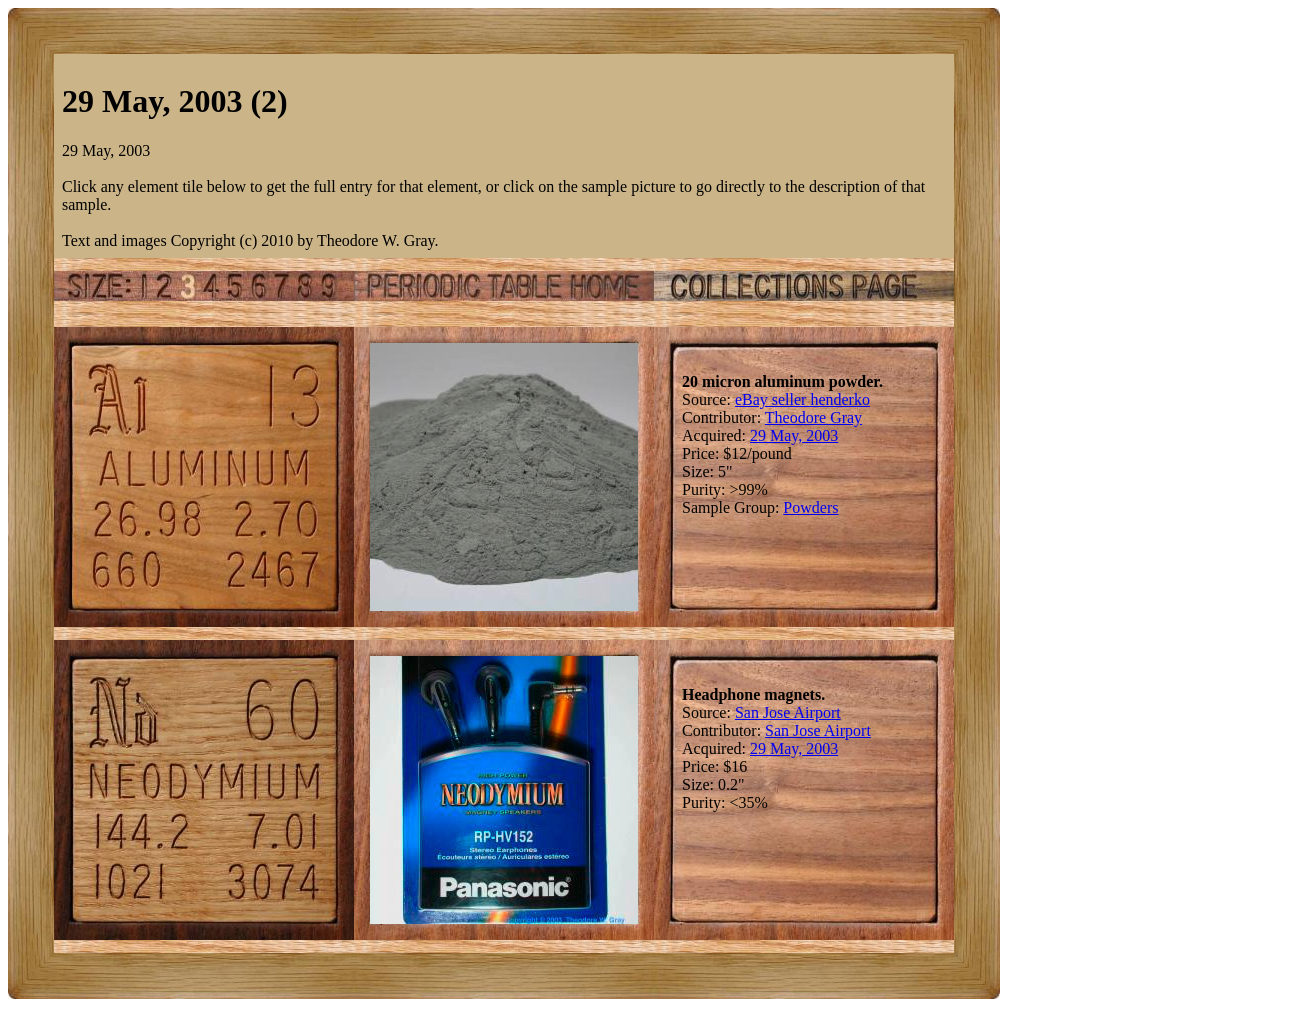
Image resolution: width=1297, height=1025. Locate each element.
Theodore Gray (813, 417)
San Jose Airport (788, 712)
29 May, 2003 (794, 435)
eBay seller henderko (802, 399)
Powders (810, 507)
